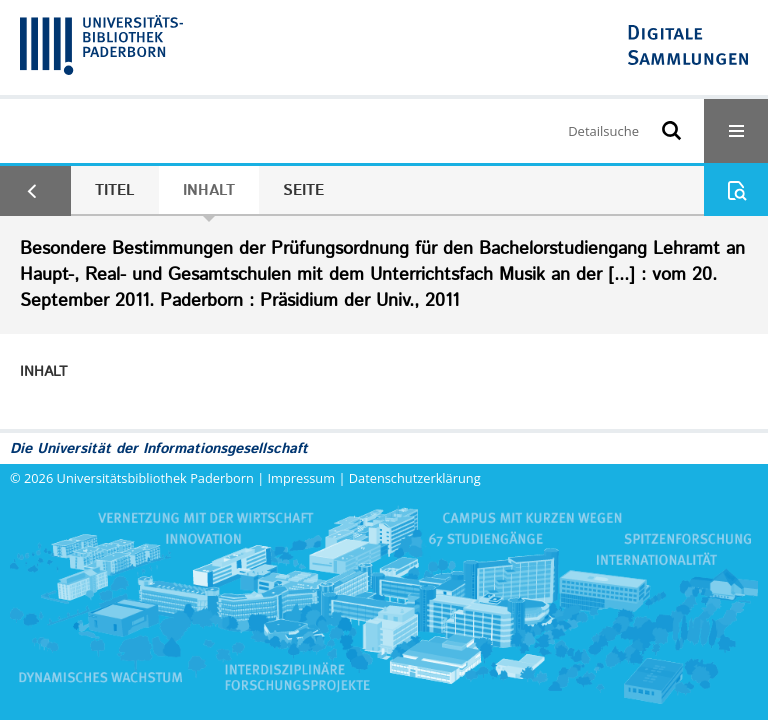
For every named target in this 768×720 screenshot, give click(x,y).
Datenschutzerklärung (415, 478)
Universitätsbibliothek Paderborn (155, 478)
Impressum (302, 478)
